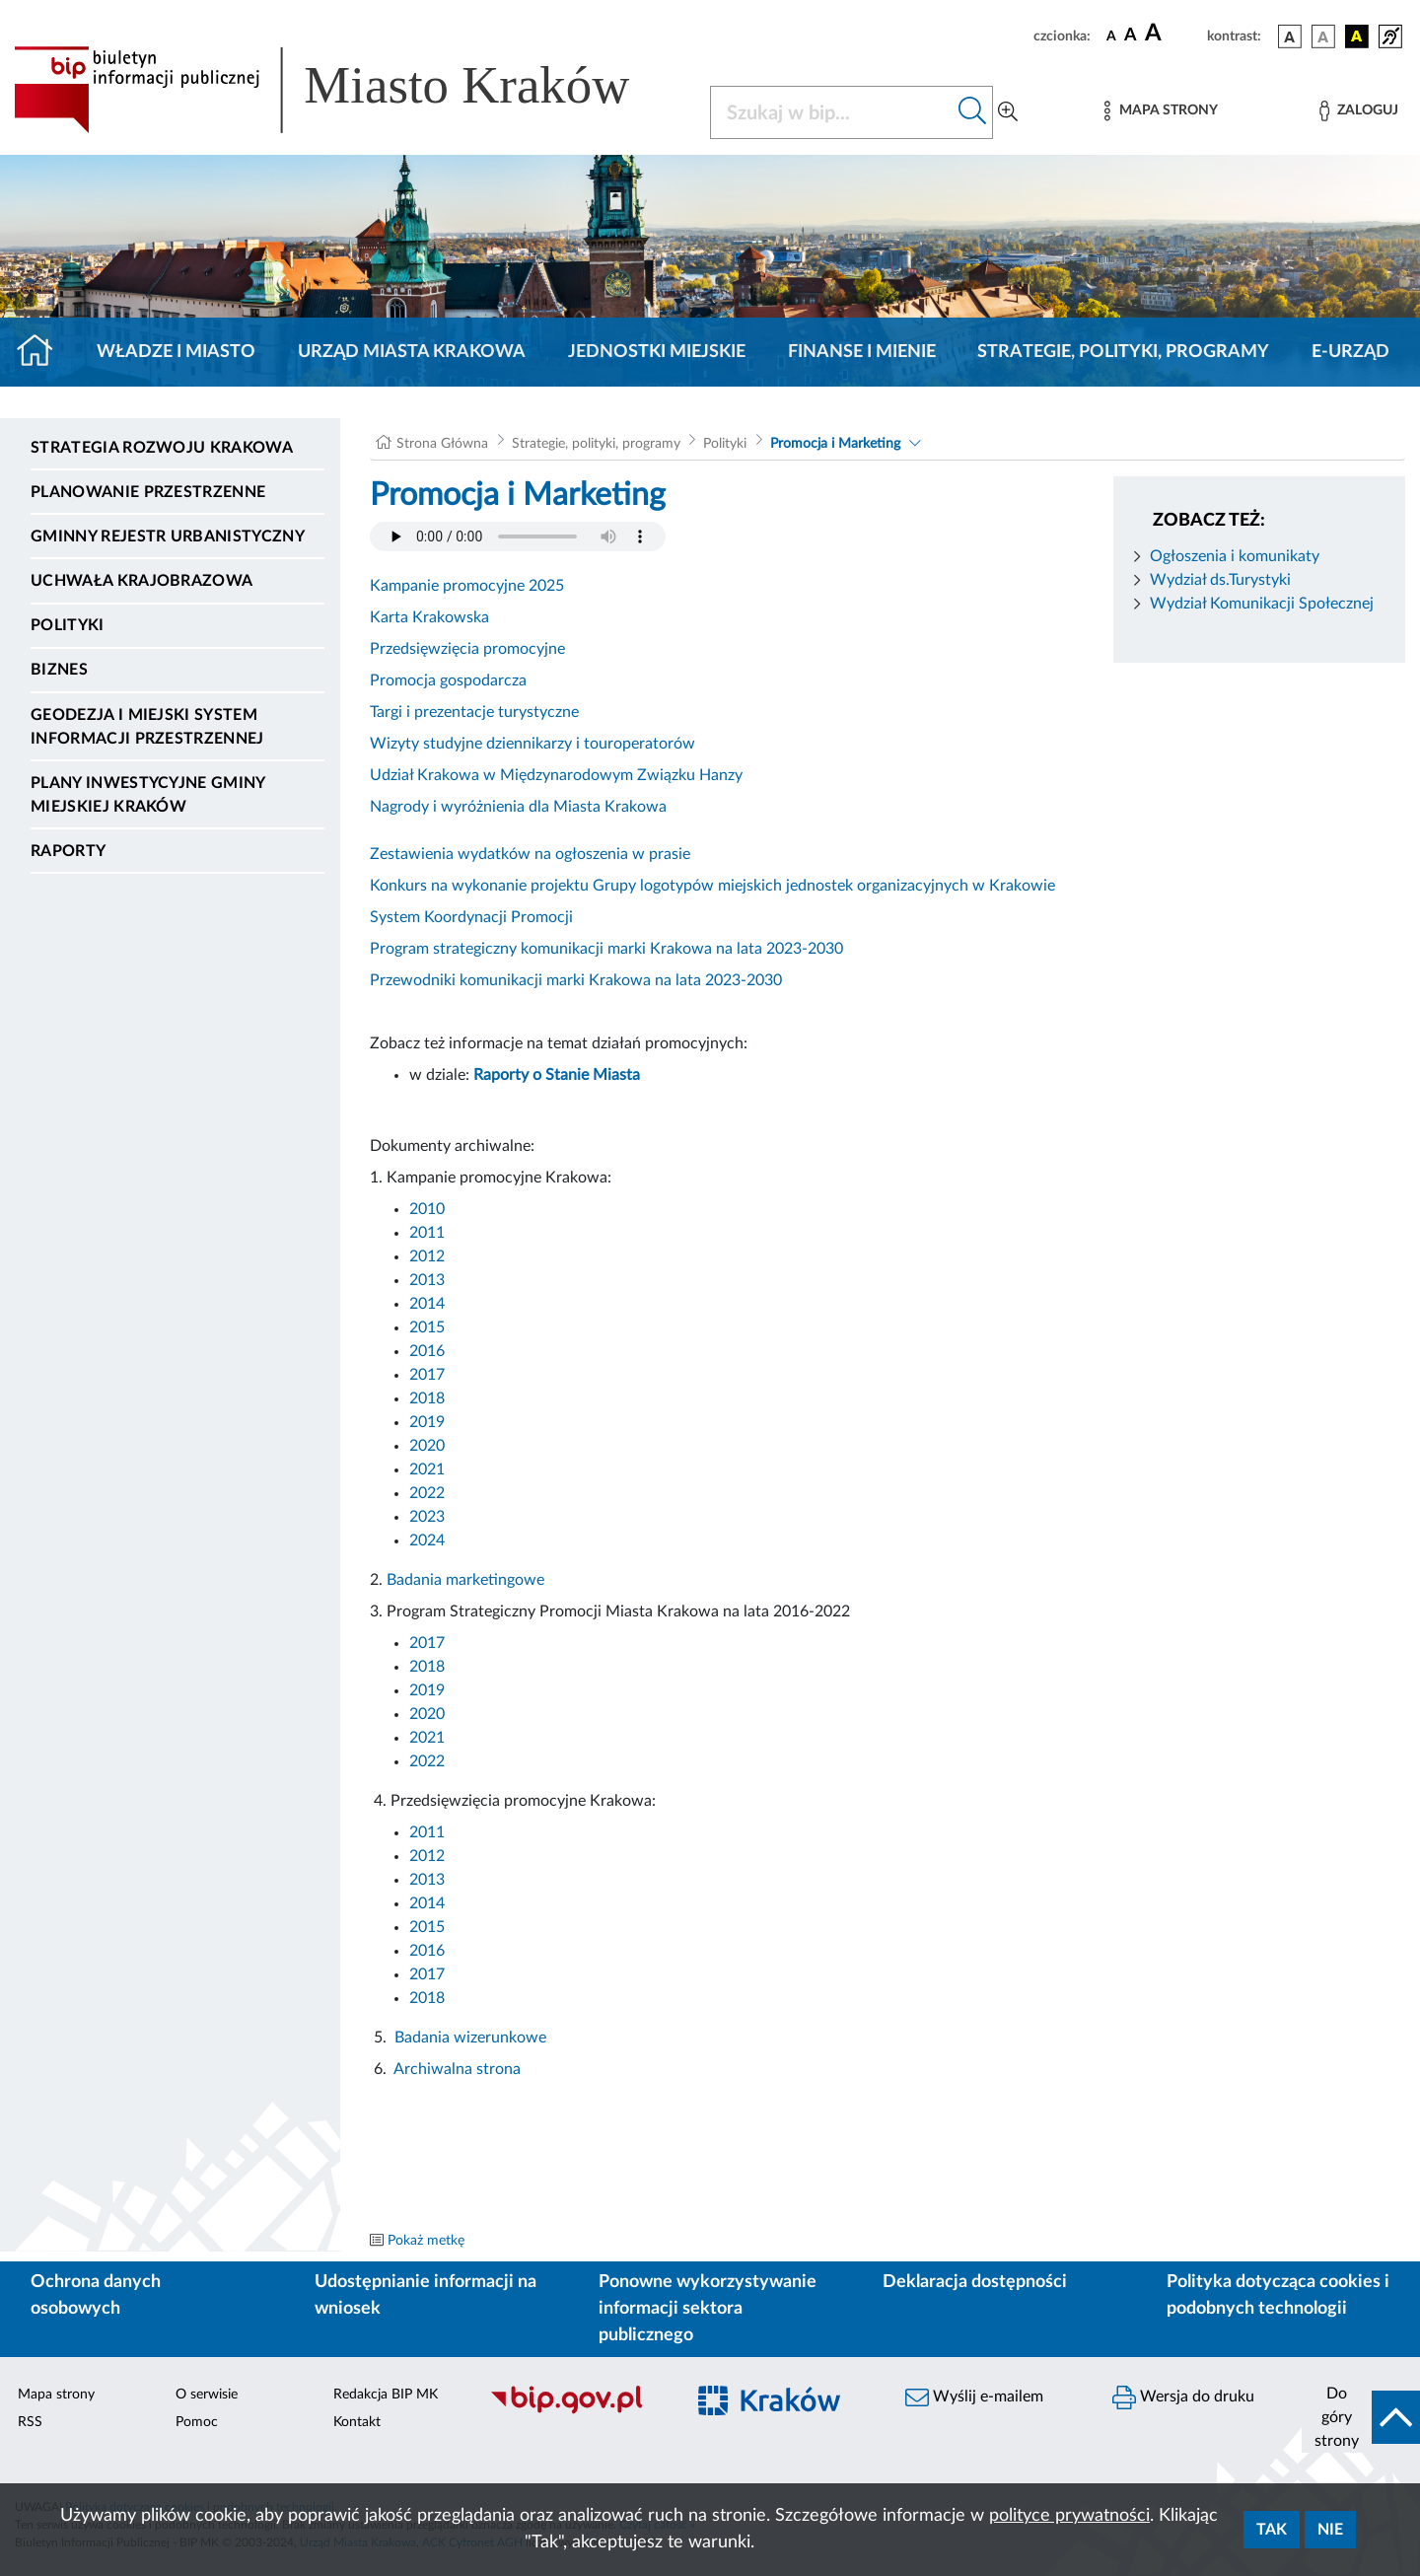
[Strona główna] (43, 352)
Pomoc (197, 2422)
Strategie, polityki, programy (1123, 352)
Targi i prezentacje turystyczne (474, 712)
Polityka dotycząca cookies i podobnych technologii (1278, 2295)
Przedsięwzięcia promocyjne (467, 649)
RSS (30, 2422)
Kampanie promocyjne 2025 (467, 586)
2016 (427, 1351)
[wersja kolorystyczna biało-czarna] (1323, 36)
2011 (427, 1233)
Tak (1271, 2530)
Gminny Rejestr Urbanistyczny (168, 536)
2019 (427, 1422)
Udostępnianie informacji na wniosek (425, 2295)
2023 (427, 1517)
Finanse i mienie (862, 352)
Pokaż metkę (426, 2241)
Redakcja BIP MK (385, 2394)
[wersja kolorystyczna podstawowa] (1290, 36)
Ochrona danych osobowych (96, 2295)
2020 (427, 1446)
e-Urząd (1350, 352)
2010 (427, 1209)
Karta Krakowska (429, 617)
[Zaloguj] (1358, 111)
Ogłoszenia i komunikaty (1234, 556)
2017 (427, 1375)
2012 (427, 1256)
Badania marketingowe (465, 1580)
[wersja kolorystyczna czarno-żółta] (1357, 36)
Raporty (68, 851)
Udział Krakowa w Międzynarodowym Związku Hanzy (556, 775)
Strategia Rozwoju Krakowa (162, 448)
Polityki (68, 625)
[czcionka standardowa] (1111, 35)
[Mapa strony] (1160, 111)
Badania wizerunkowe (470, 2037)
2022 (427, 1493)
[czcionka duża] (1173, 33)
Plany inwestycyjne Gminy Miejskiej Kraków (148, 795)
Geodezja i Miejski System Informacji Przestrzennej (147, 727)
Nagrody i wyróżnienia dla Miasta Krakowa (518, 807)
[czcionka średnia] (1130, 36)
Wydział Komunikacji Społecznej (1262, 603)
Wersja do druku (1183, 2397)
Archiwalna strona (457, 2069)
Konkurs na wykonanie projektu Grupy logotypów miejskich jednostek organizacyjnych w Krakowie (712, 886)
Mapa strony (56, 2394)
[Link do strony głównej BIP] (350, 89)
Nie (1330, 2530)
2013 (429, 1280)
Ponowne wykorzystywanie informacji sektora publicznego (707, 2308)
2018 (427, 1398)
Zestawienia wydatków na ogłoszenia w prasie (530, 854)
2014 (427, 1304)
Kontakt (357, 2422)
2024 (427, 1540)
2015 (427, 1327)
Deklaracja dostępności (975, 2282)
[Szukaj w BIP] (832, 112)
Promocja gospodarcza (448, 680)
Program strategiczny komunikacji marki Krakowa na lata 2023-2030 (606, 949)
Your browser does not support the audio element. (518, 536)
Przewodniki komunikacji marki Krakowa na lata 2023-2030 (576, 980)
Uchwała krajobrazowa (141, 581)
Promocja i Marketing (835, 444)
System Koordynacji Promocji (471, 917)
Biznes (59, 670)
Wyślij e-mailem (974, 2397)
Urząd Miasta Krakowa (412, 352)
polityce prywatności (1069, 2516)
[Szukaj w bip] (973, 112)
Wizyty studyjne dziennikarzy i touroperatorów (532, 743)
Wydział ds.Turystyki (1220, 580)
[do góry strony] (1361, 2417)
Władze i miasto (176, 352)
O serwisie (207, 2394)
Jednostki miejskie (657, 352)
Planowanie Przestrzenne (148, 492)
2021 (427, 1469)
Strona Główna (442, 444)
